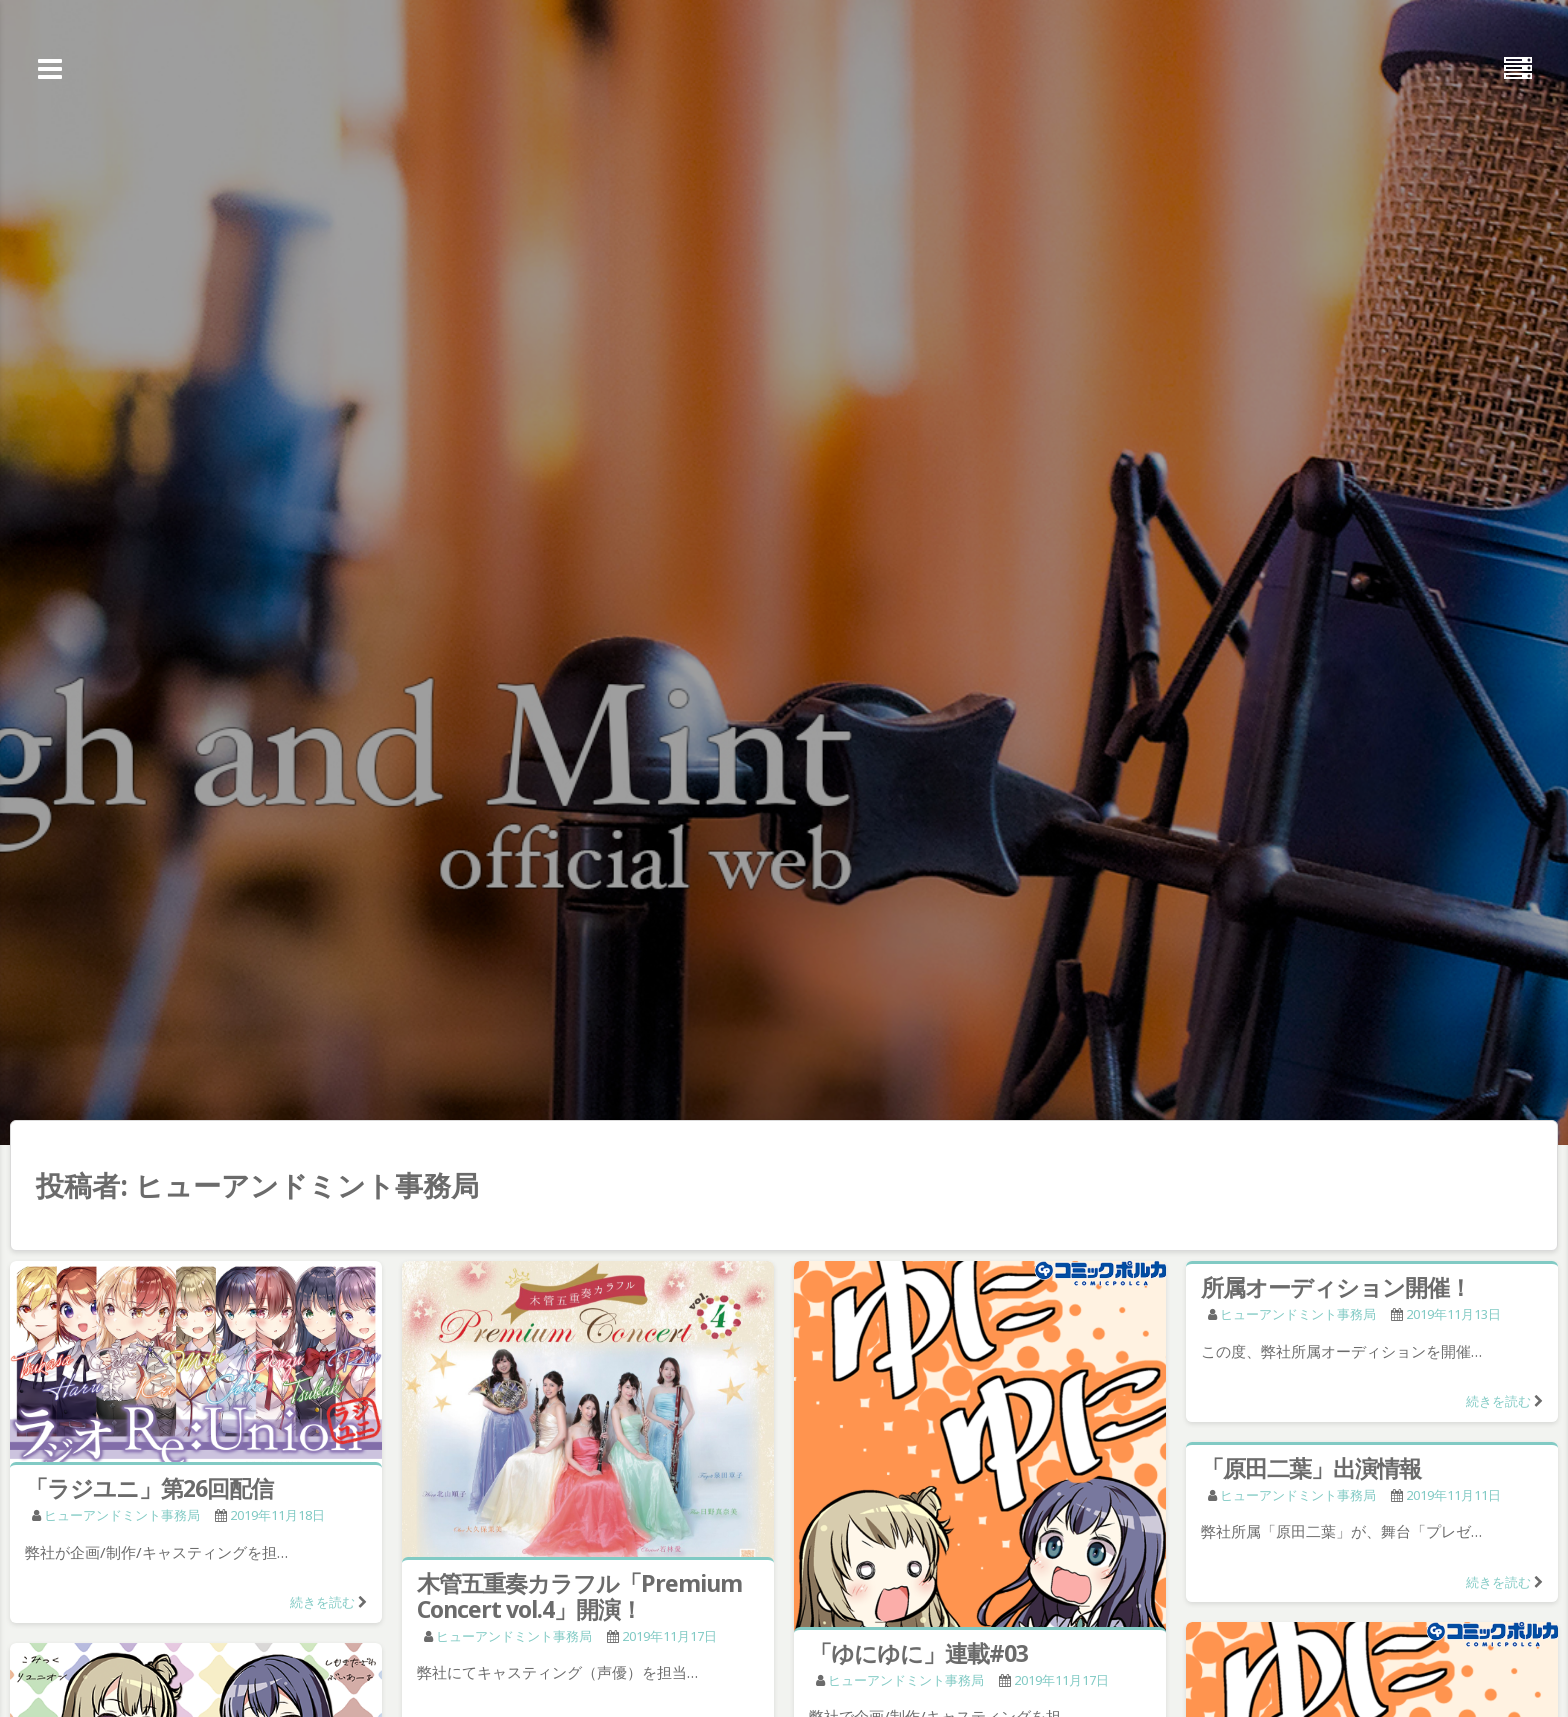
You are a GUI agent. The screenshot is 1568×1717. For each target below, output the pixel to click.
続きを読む (322, 1602)
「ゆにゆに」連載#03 (918, 1653)
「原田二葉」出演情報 (1311, 1468)
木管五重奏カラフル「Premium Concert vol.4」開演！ (579, 1596)
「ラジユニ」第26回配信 (149, 1488)
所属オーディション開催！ (1336, 1287)
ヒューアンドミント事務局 (122, 1515)
